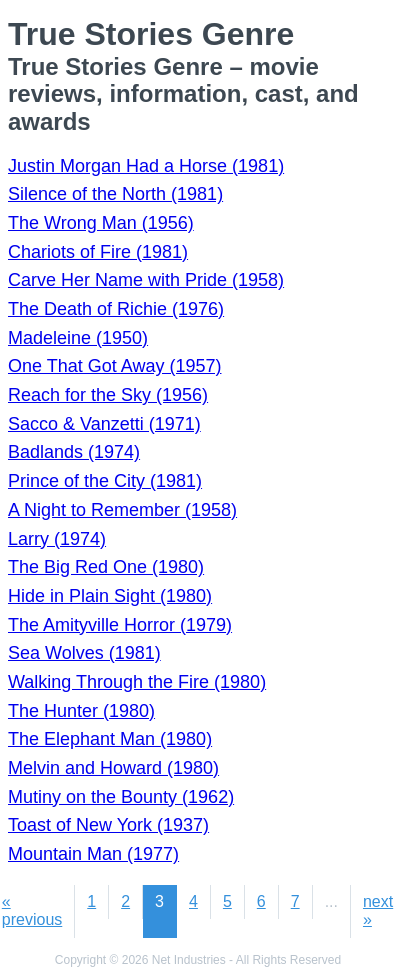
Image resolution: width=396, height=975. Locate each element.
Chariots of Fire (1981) (98, 252)
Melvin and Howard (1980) (113, 768)
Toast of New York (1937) (108, 825)
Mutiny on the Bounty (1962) (121, 797)
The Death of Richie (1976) (116, 309)
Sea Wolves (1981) (84, 653)
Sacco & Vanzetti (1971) (104, 424)
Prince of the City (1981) (105, 481)
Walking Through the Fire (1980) (137, 682)
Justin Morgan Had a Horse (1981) (146, 166)
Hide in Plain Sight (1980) (110, 596)
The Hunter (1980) (81, 711)
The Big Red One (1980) (106, 567)
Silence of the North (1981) (115, 194)
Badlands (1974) (74, 452)
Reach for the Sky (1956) (108, 395)
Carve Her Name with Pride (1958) (146, 280)
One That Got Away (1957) (114, 366)
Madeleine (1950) (78, 338)
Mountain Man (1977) (93, 854)
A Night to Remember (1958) (122, 510)
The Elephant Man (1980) (110, 739)
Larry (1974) (57, 539)
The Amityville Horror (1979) (120, 625)
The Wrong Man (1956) (101, 223)
